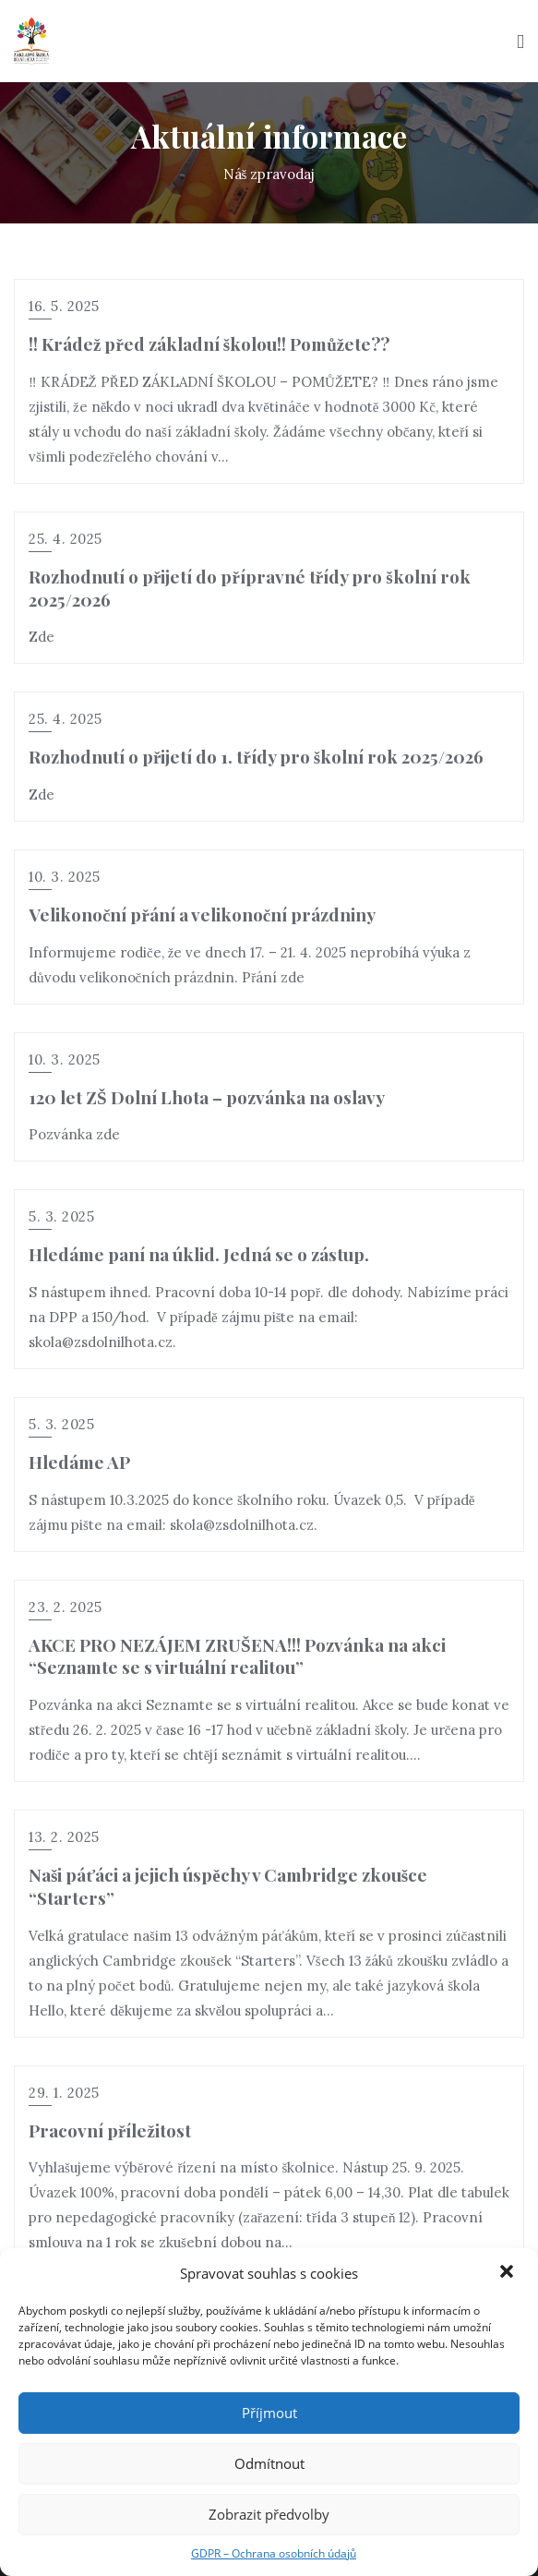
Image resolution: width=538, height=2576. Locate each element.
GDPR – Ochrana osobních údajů (273, 2553)
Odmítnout (269, 2463)
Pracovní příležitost (110, 2130)
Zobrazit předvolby (269, 2514)
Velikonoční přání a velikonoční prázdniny (202, 914)
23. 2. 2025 (65, 1607)
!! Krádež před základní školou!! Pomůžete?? (209, 343)
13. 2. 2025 (64, 1837)
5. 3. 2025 (61, 1216)
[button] (508, 2273)
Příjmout (269, 2412)
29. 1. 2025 (64, 2092)
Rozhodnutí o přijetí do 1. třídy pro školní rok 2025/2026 (256, 756)
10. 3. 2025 (65, 876)
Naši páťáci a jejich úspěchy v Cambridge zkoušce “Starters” (228, 1885)
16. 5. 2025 (64, 306)
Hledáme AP (79, 1462)
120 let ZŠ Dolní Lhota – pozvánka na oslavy (207, 1097)
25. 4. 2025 (65, 539)
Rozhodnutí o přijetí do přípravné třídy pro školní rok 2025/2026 (250, 587)
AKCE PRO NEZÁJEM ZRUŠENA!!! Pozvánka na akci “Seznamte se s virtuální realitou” (237, 1655)
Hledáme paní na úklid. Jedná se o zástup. (199, 1254)
